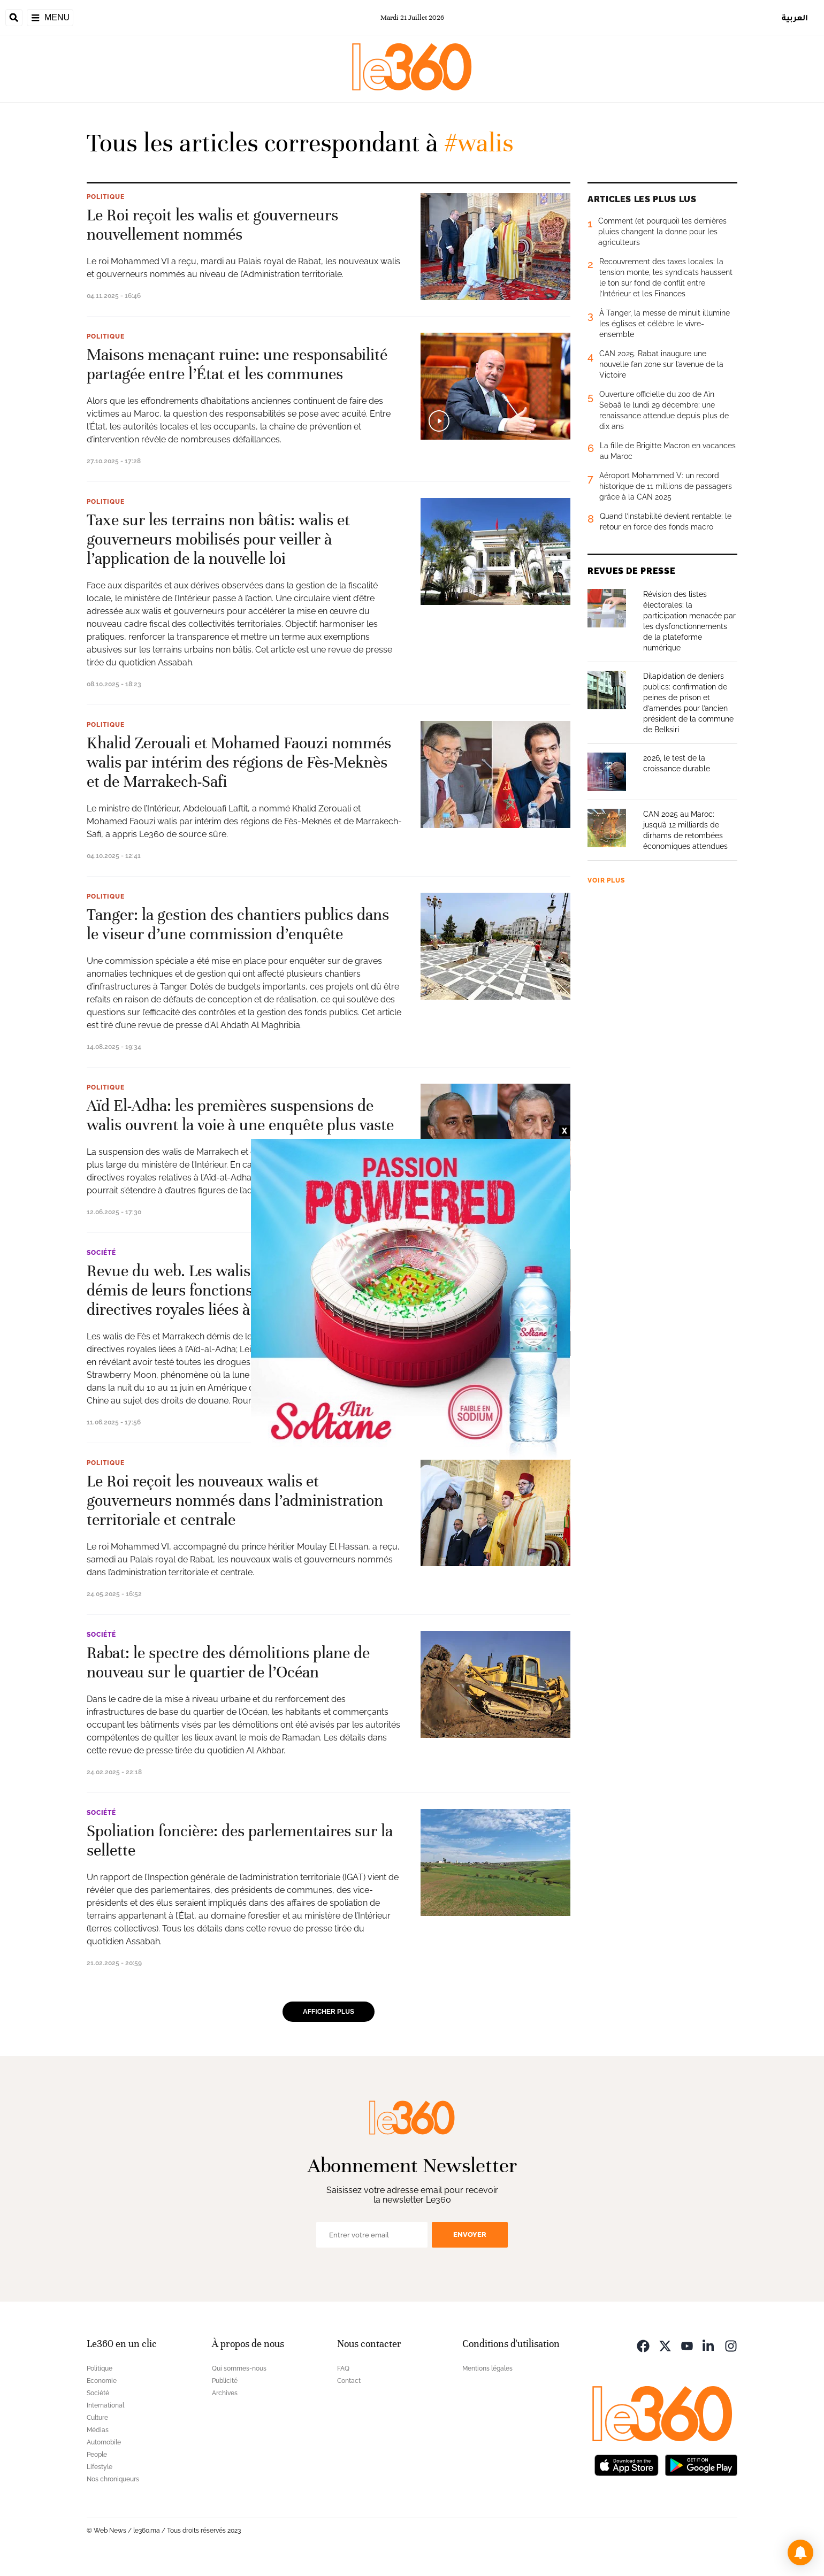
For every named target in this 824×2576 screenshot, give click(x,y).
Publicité (225, 2381)
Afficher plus (328, 2011)
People (97, 2454)
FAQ (343, 2368)
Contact (349, 2381)
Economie (102, 2381)
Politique (106, 197)
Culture (97, 2417)
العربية (795, 17)
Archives (225, 2393)
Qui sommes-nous (239, 2368)
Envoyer (469, 2234)
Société (101, 1252)
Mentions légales (487, 2368)
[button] (800, 2552)
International (105, 2405)
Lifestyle (99, 2467)
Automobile (104, 2442)
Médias (98, 2430)
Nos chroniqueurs (113, 2479)
